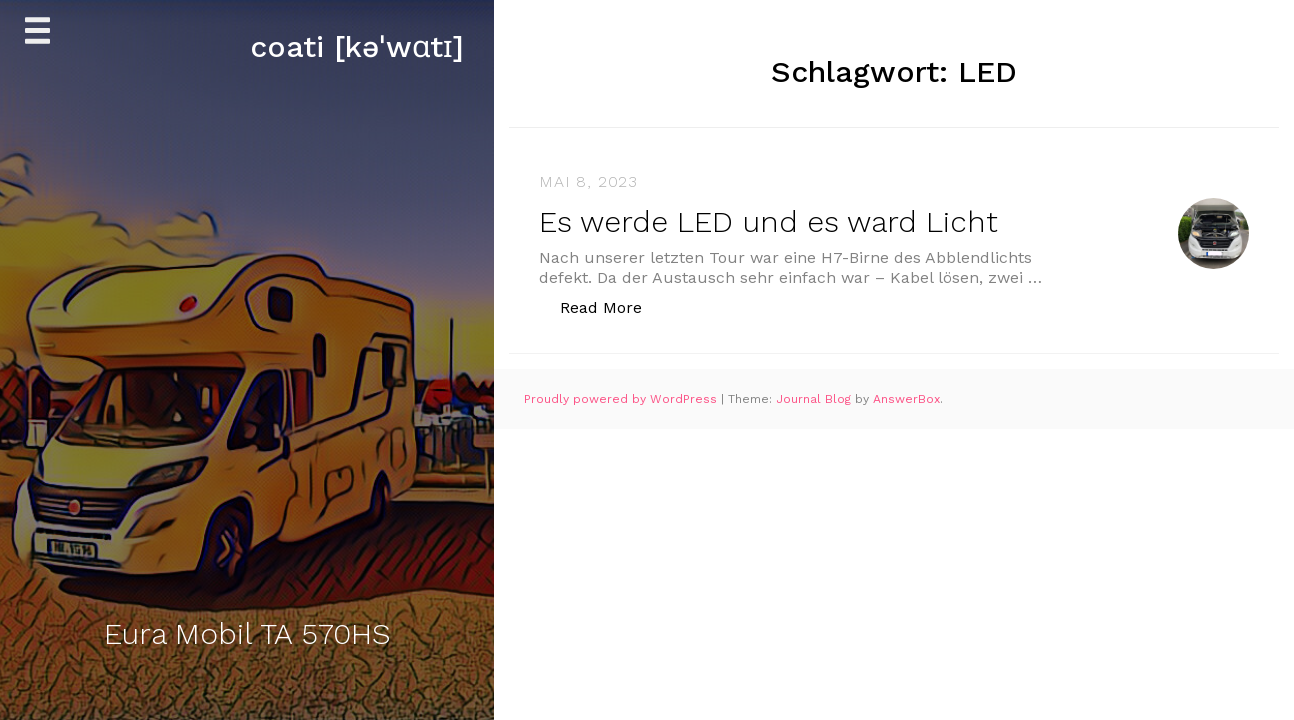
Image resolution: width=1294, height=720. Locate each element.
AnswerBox (906, 399)
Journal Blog (815, 399)
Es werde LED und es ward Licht (768, 221)
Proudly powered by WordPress (622, 399)
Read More (611, 306)
